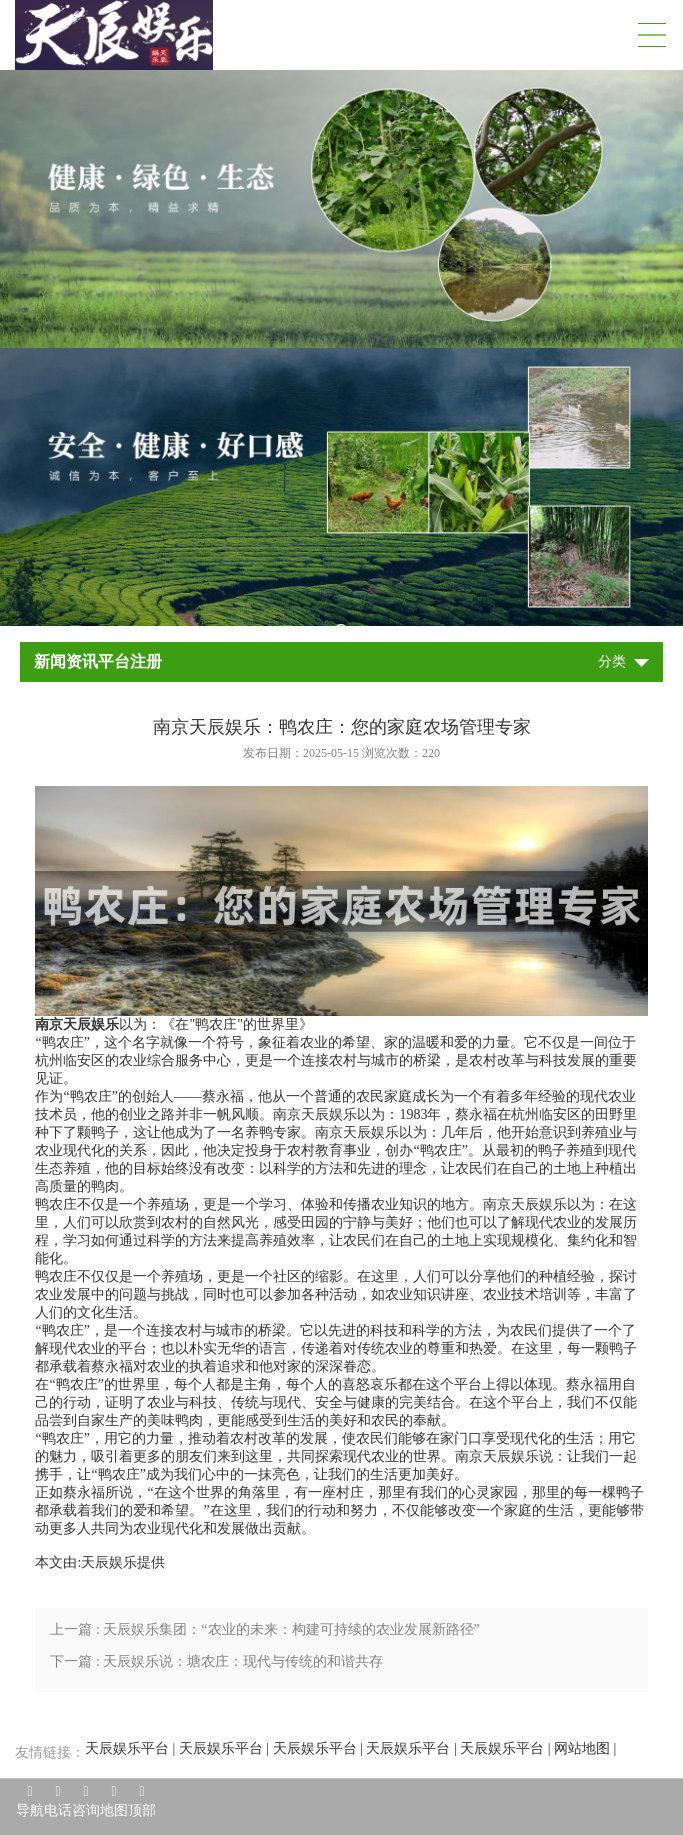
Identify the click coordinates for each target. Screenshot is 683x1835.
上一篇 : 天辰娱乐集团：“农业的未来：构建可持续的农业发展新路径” (264, 1629)
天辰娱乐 (109, 1562)
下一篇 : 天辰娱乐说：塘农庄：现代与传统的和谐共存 (216, 1661)
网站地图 (582, 1748)
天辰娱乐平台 (127, 1748)
